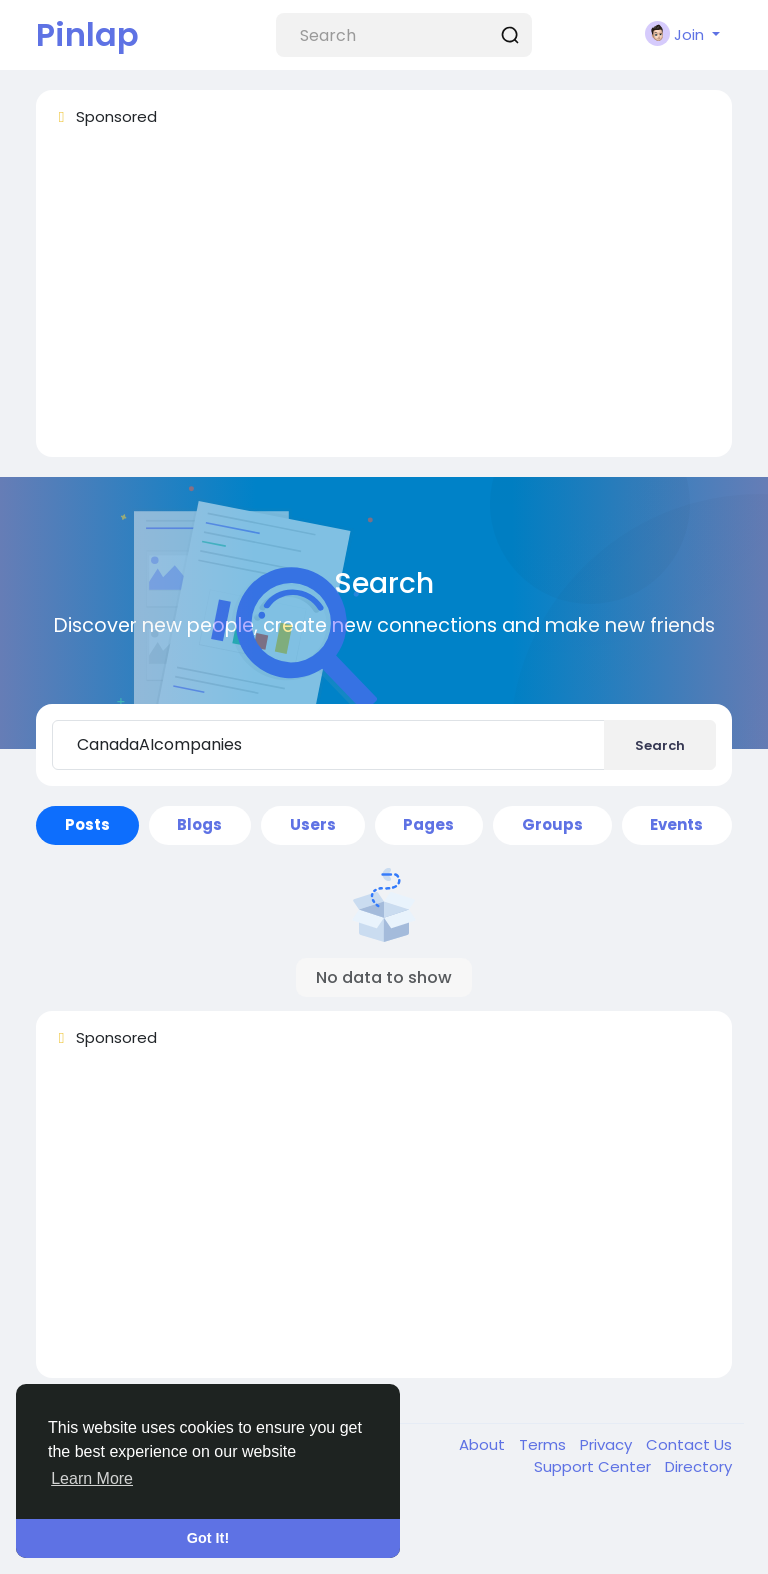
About (484, 1444)
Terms (544, 1444)
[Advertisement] (384, 301)
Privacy (608, 1444)
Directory (698, 1466)
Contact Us (689, 1444)
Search (660, 745)
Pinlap (87, 34)
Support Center (594, 1466)
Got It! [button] (208, 1538)
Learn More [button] (92, 1478)
